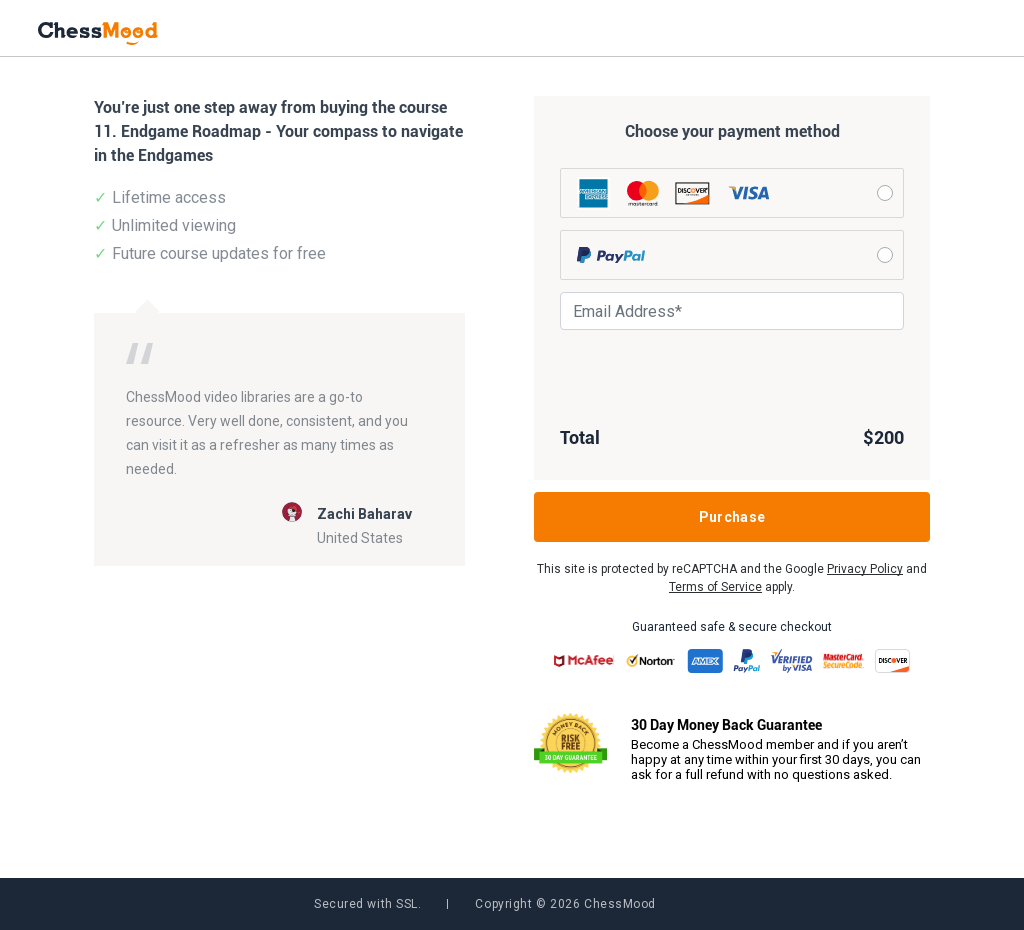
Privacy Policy (865, 569)
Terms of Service (715, 587)
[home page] (98, 31)
